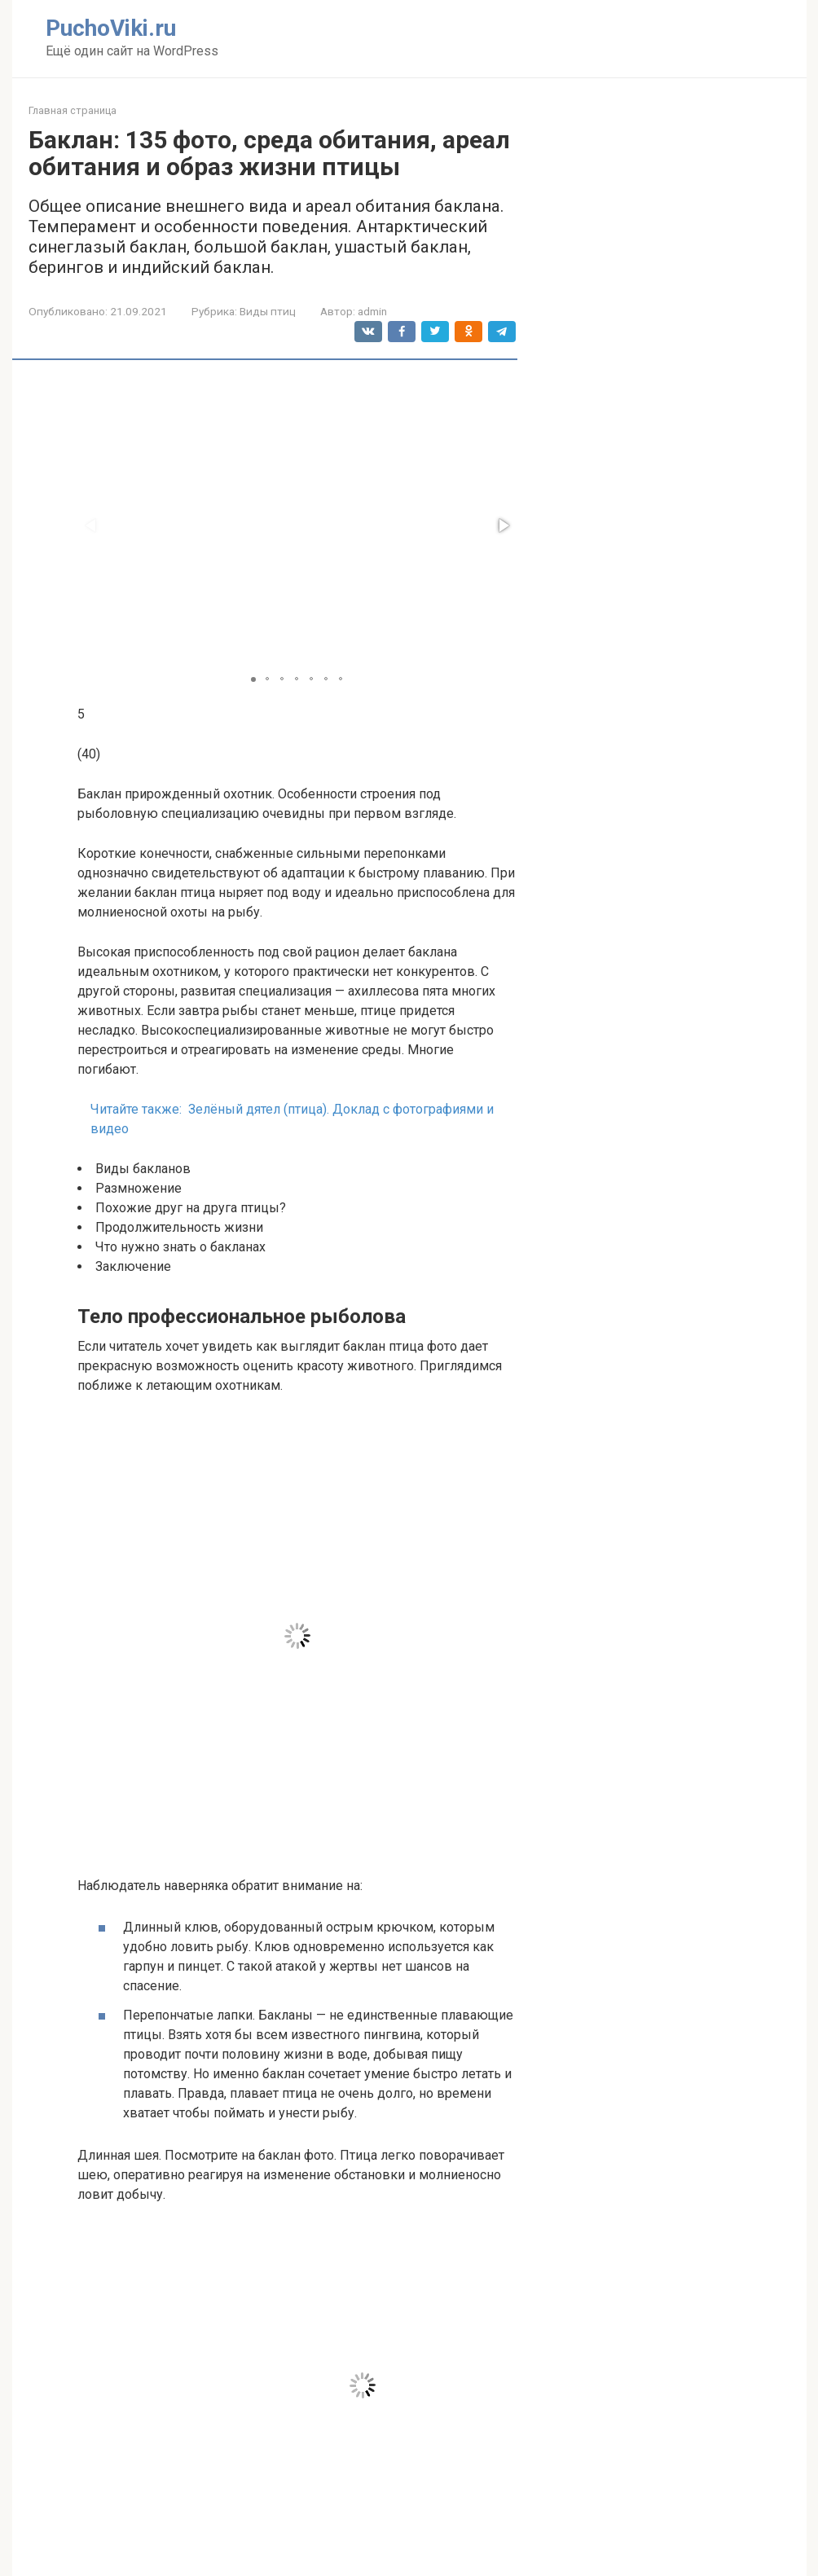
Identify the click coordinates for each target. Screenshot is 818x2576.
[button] (503, 525)
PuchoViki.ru (111, 28)
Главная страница (73, 110)
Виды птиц (268, 311)
